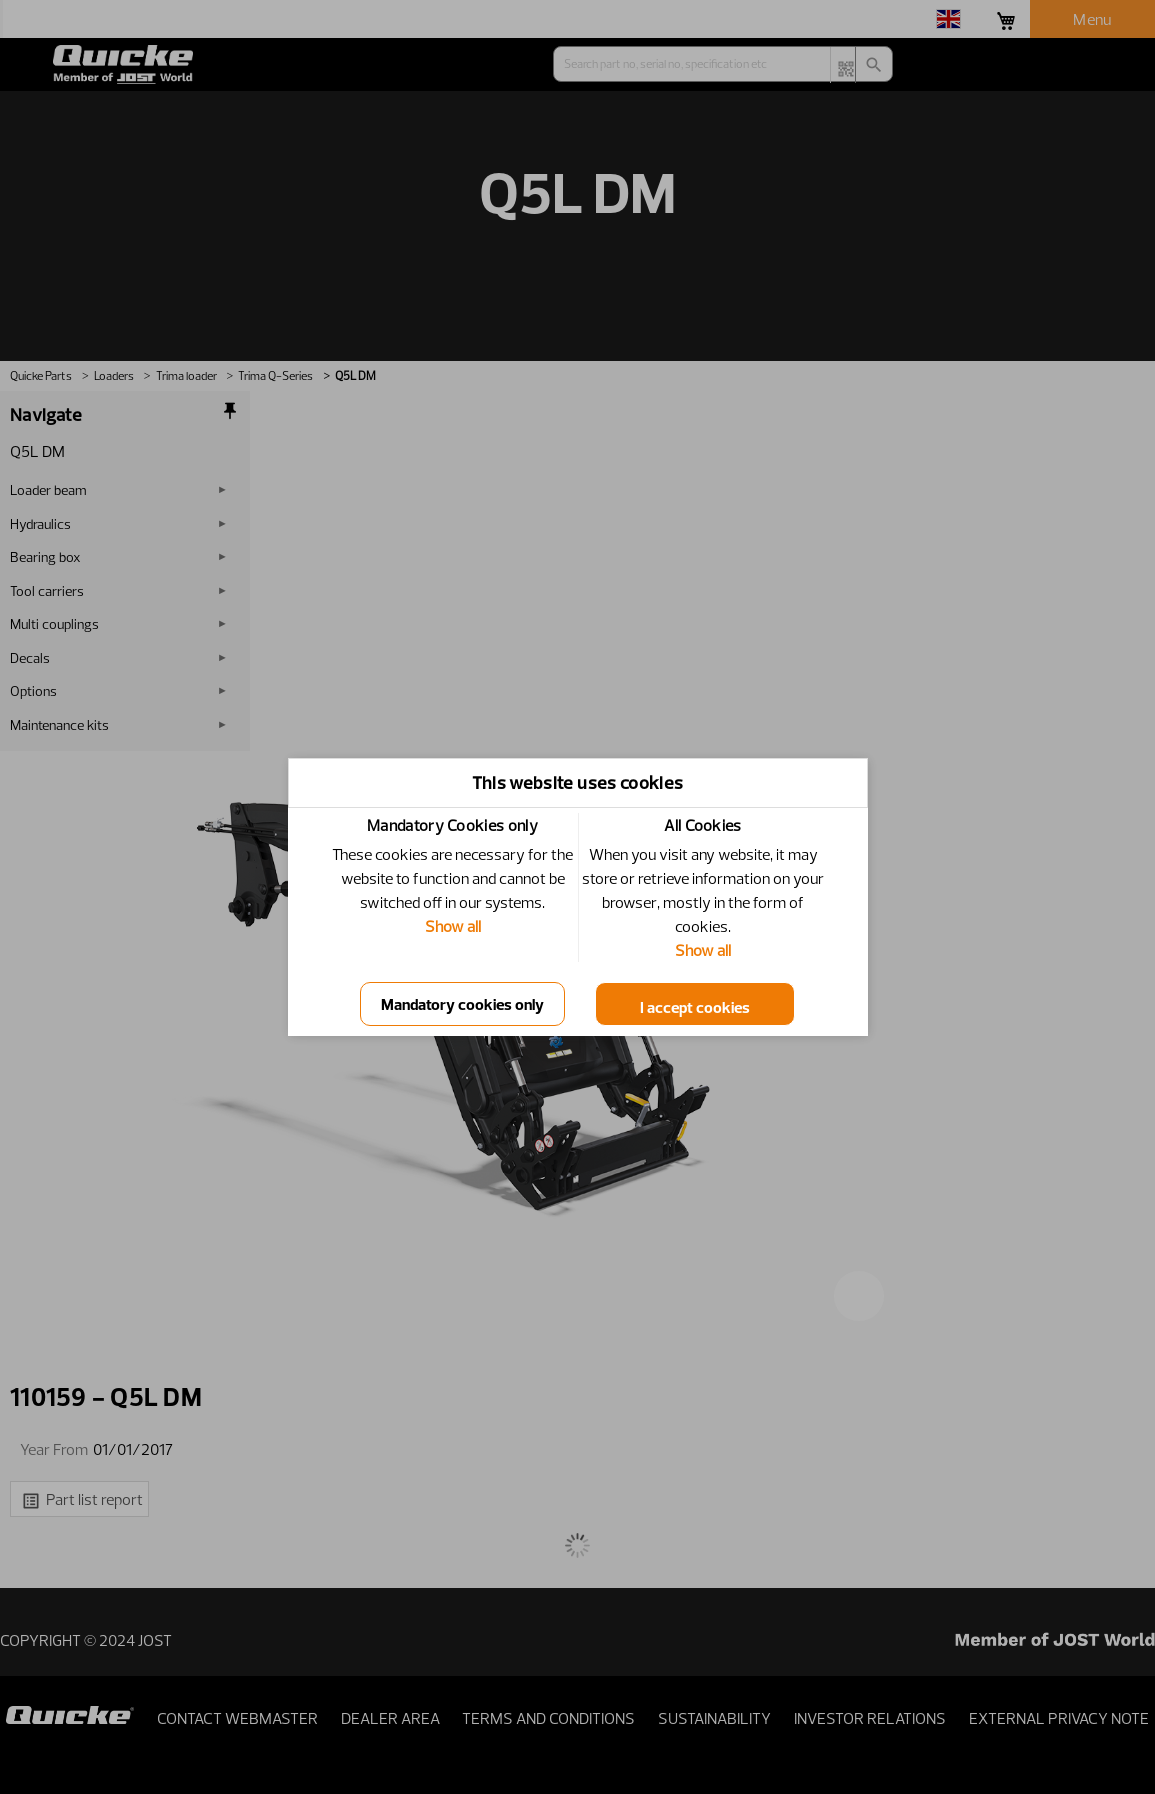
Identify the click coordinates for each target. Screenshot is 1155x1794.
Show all (453, 926)
